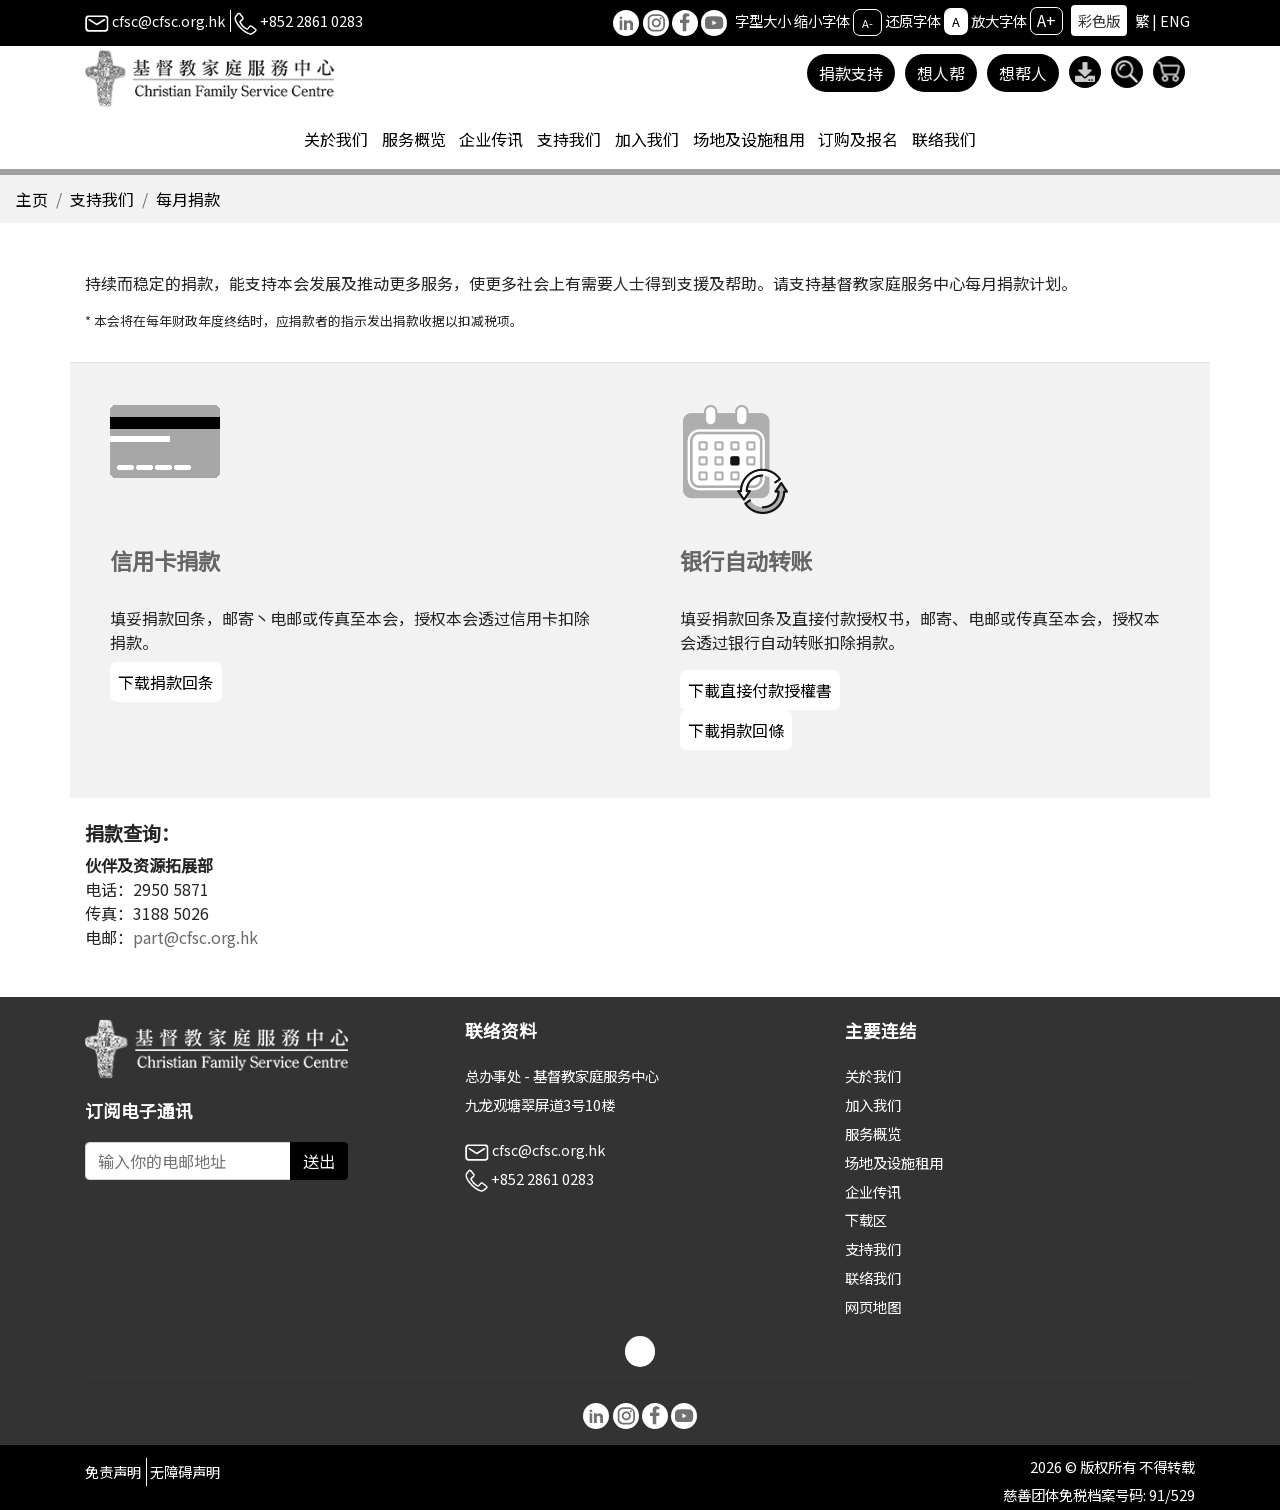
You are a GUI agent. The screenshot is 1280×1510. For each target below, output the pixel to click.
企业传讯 (873, 1191)
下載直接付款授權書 (760, 690)
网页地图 (873, 1306)
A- (867, 22)
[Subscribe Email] (188, 1161)
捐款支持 (851, 73)
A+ (1046, 20)
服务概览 (873, 1133)
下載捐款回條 (736, 730)
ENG (1175, 20)
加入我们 (873, 1104)
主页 (32, 199)
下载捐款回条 (166, 682)
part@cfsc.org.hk (195, 937)
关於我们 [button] (336, 139)
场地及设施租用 (894, 1162)
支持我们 (102, 199)
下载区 (866, 1219)
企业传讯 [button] (491, 139)
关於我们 (873, 1075)
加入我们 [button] (647, 139)
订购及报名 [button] (858, 139)
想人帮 (941, 73)
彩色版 (1099, 20)
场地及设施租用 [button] (749, 139)
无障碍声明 (185, 1471)
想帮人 (1023, 73)
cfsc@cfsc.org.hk (155, 20)
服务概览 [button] (414, 139)
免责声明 (113, 1471)
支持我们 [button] (569, 139)
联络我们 (944, 139)
